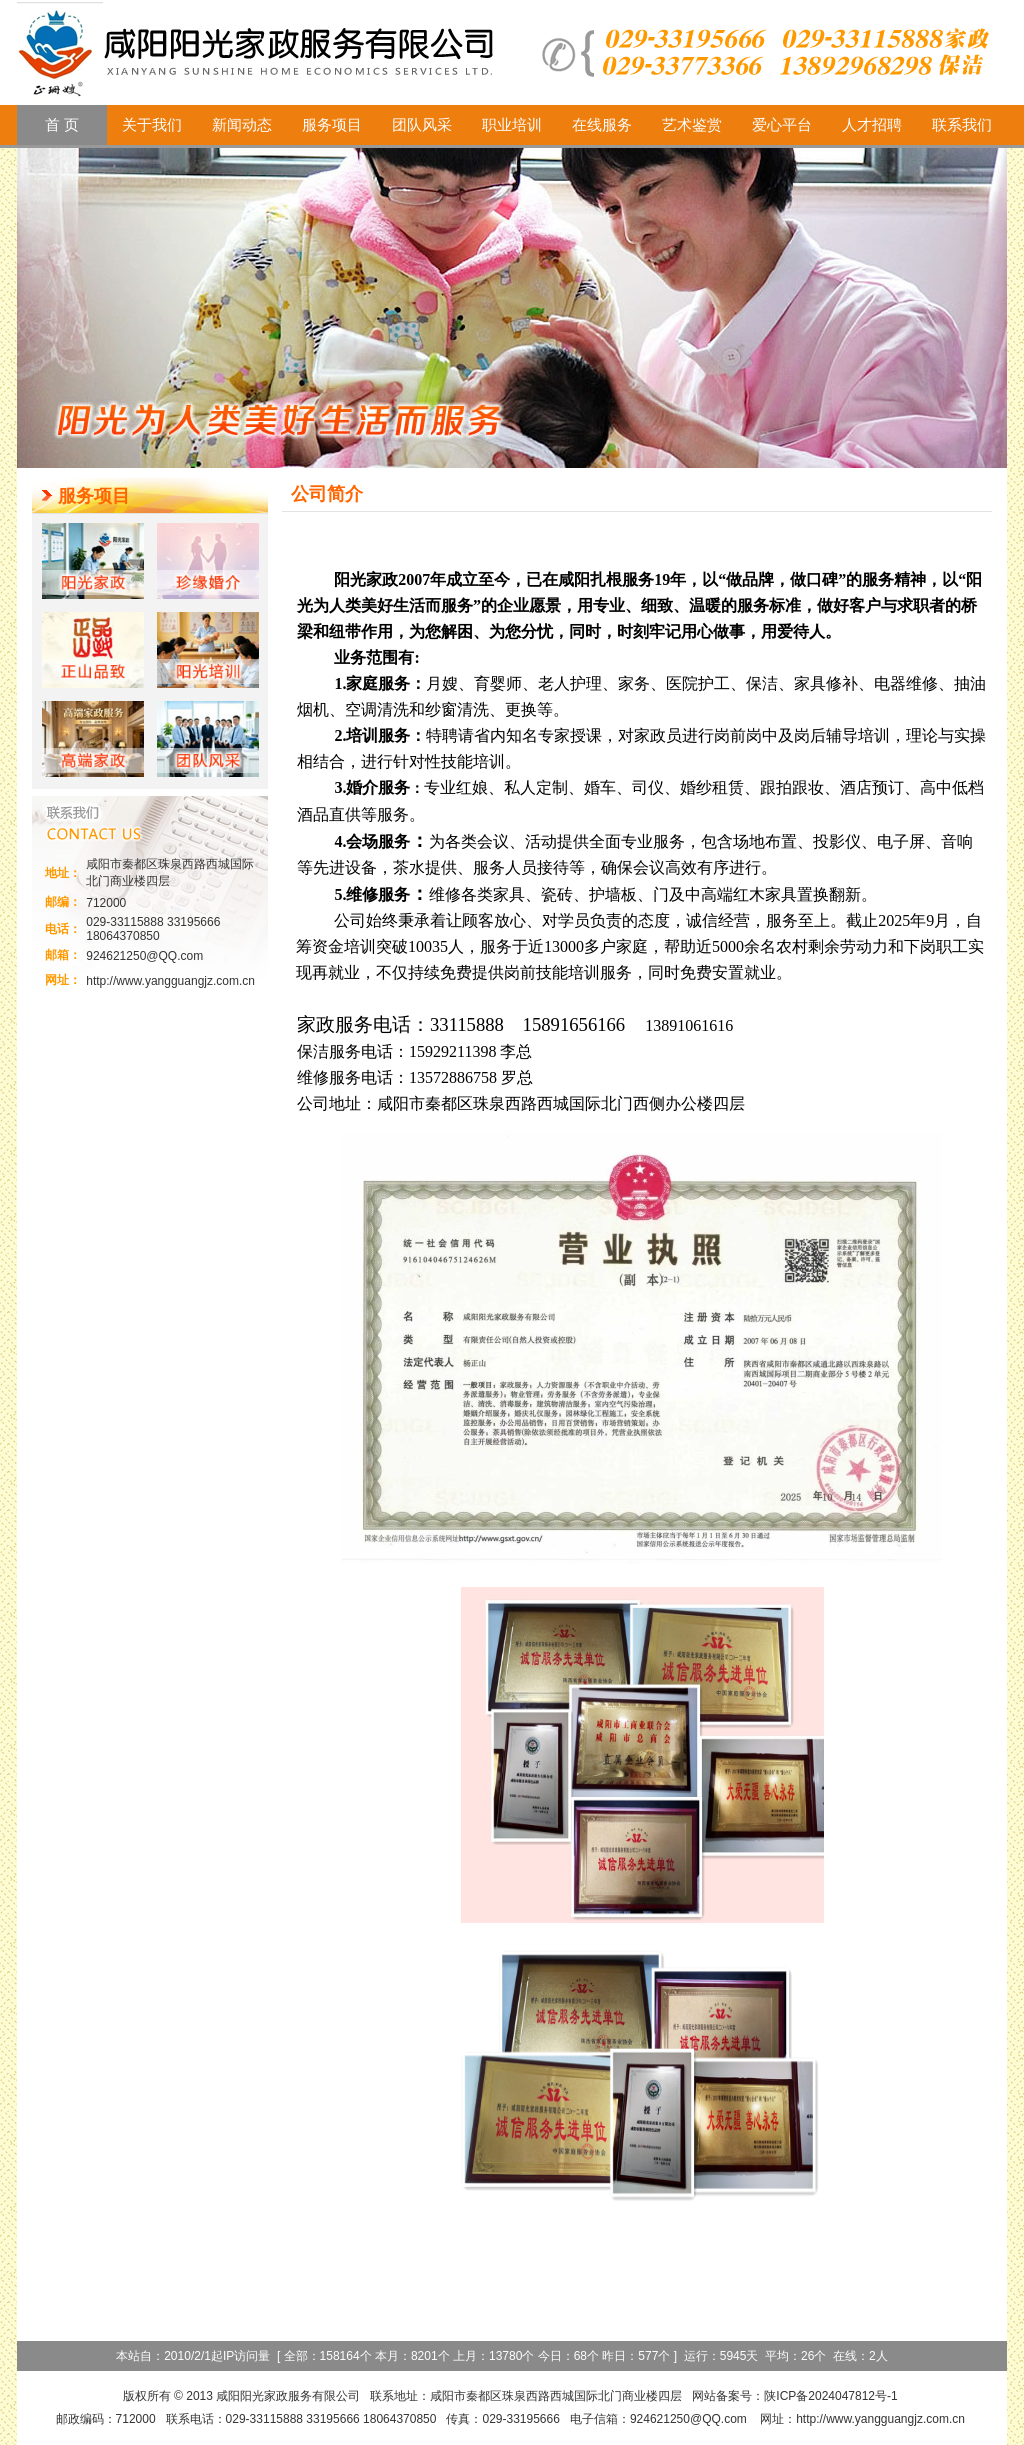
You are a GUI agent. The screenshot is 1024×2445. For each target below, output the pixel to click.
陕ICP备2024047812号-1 (830, 2396)
